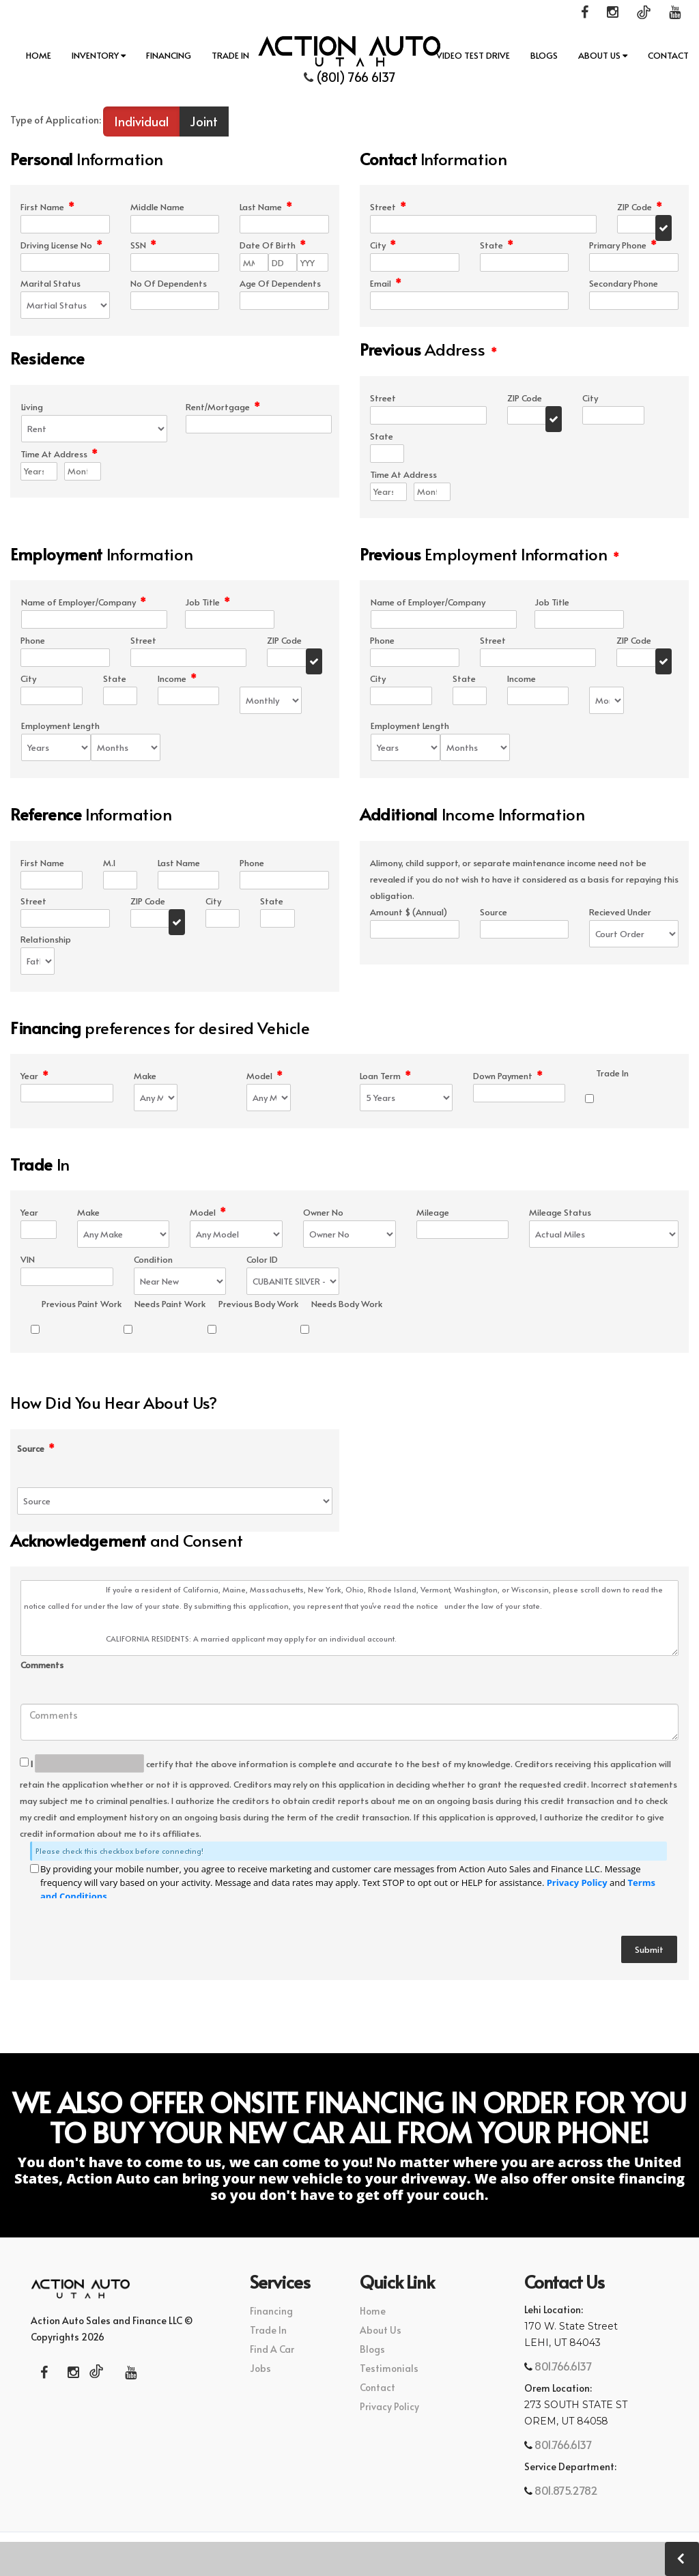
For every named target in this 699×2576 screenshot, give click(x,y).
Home (38, 55)
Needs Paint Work (169, 1304)
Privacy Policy (577, 1882)
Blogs (544, 55)
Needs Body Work (346, 1304)
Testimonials (389, 2368)
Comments (41, 1665)
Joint (204, 121)
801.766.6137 (562, 2365)
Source (36, 1449)
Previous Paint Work (82, 1304)
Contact (668, 55)
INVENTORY (99, 55)
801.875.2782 (565, 2490)
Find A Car (272, 2349)
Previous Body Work (258, 1304)
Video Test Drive (473, 55)
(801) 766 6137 (350, 76)
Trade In (230, 55)
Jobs (260, 2368)
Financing (168, 55)
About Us (602, 55)
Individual (141, 121)
